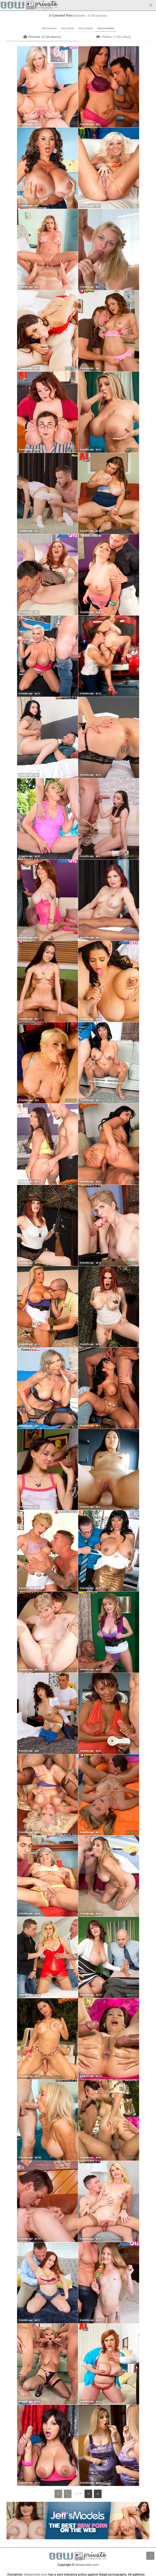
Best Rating (67, 28)
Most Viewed (86, 28)
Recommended (106, 28)
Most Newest (49, 28)
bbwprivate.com (87, 2565)
